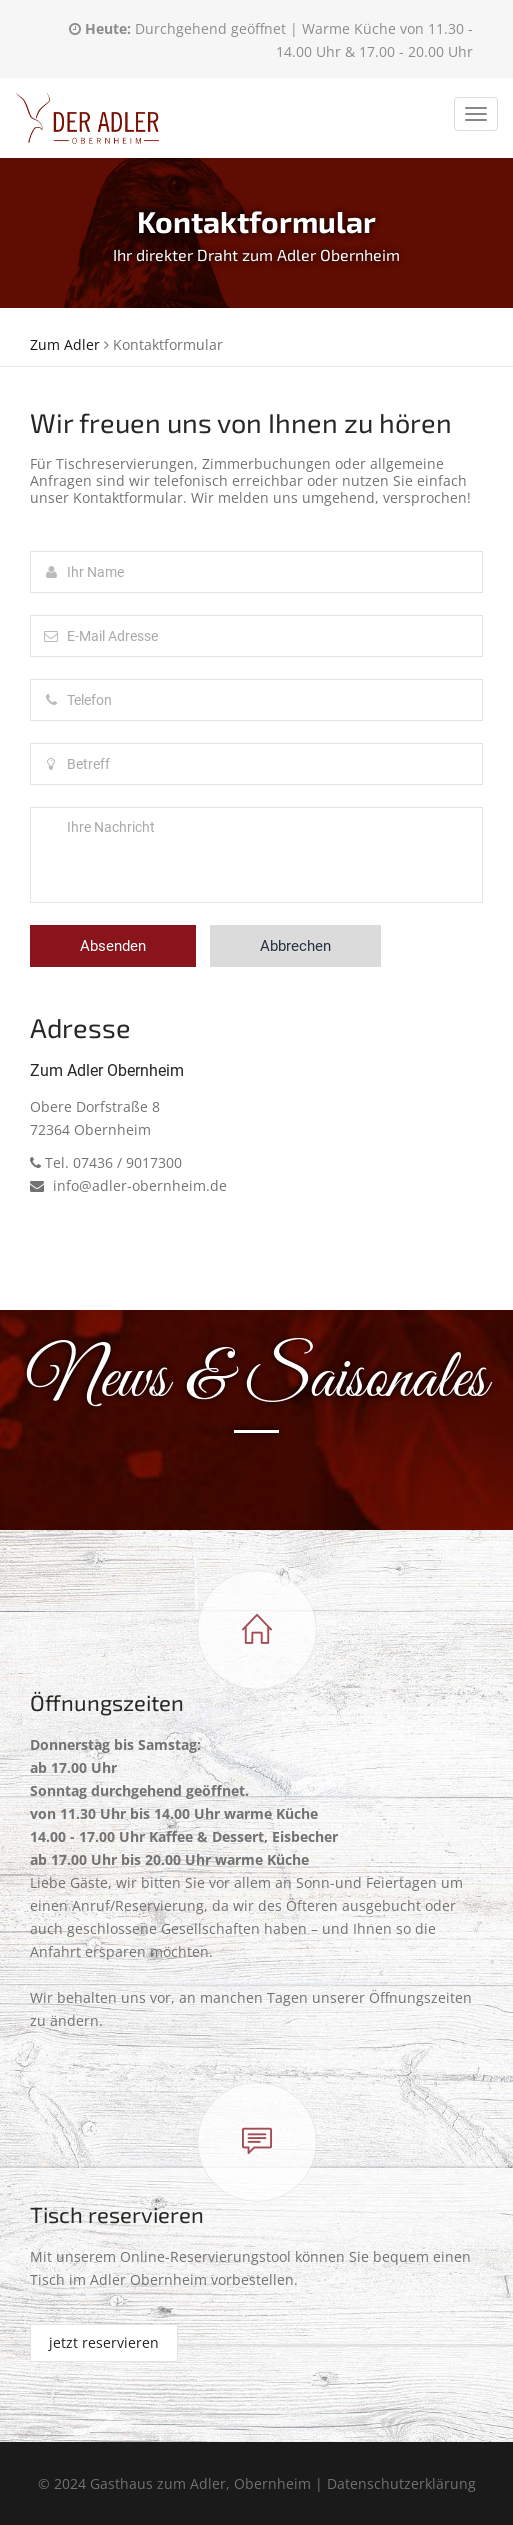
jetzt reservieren (104, 2342)
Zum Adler (65, 344)
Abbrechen (295, 946)
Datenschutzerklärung (401, 2483)
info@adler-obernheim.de (128, 1185)
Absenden (113, 946)
